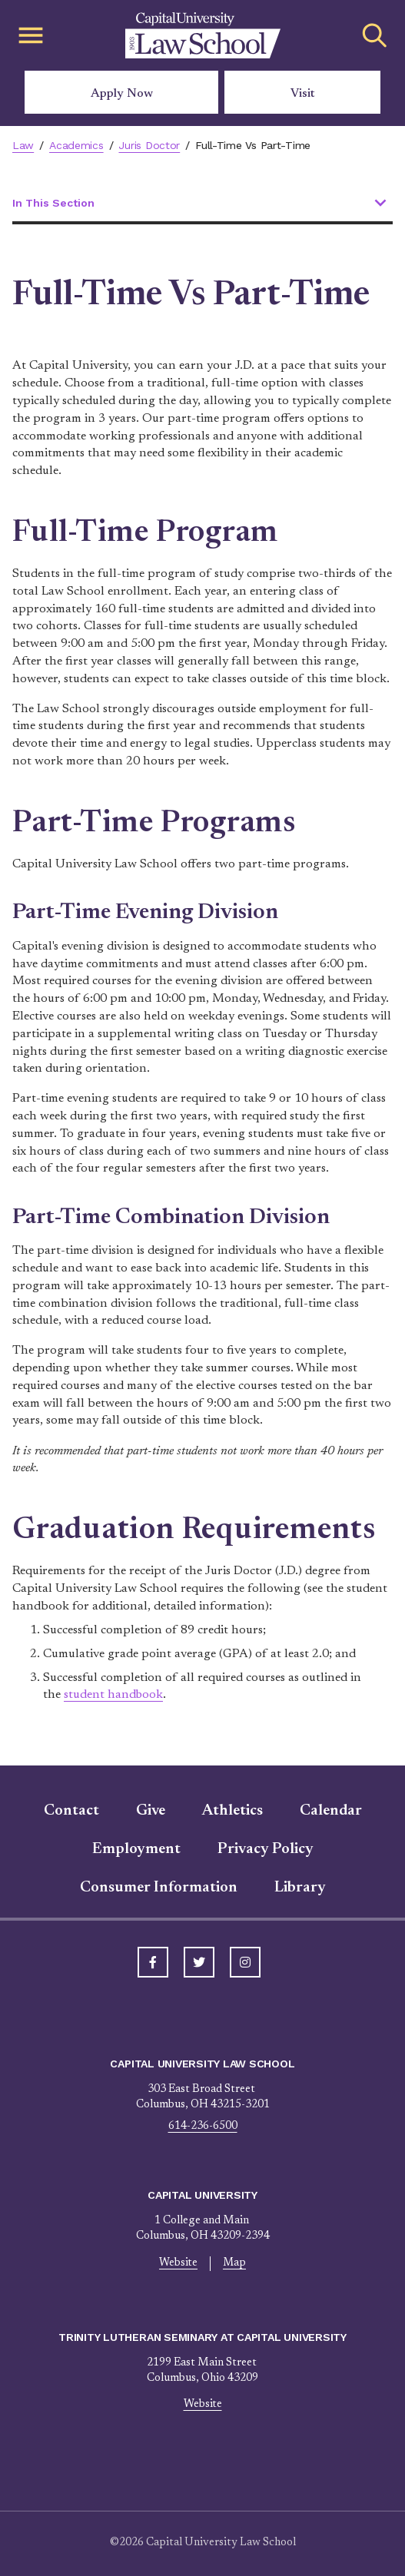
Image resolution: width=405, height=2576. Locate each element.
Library (300, 1887)
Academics (77, 145)
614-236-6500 (202, 2126)
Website (178, 2263)
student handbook (114, 1695)
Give (150, 1810)
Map (235, 2263)
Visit (302, 94)
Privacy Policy (265, 1849)
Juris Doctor (150, 145)
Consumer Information (158, 1887)
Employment (136, 1849)
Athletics (232, 1810)
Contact (71, 1810)
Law (23, 145)
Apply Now (122, 94)
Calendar (331, 1810)
